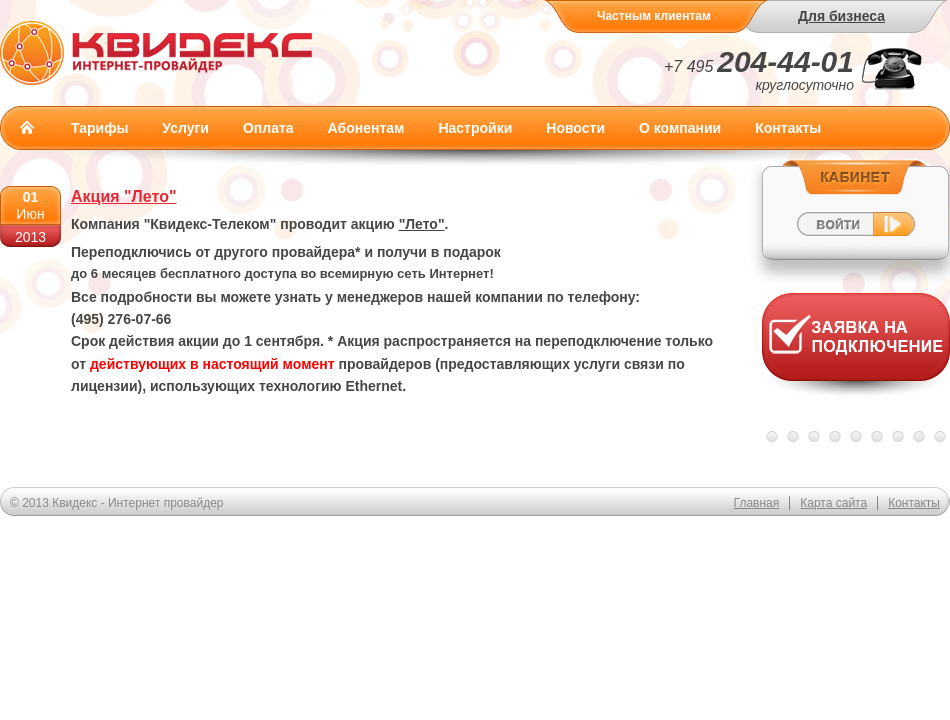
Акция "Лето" (124, 196)
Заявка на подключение (856, 349)
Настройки (475, 128)
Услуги (185, 128)
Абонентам (366, 128)
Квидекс (156, 52)
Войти (855, 209)
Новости (575, 128)
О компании (680, 128)
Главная (27, 127)
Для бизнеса (841, 16)
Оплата (268, 128)
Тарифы (99, 128)
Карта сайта (833, 503)
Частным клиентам (654, 16)
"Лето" (422, 224)
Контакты (788, 128)
